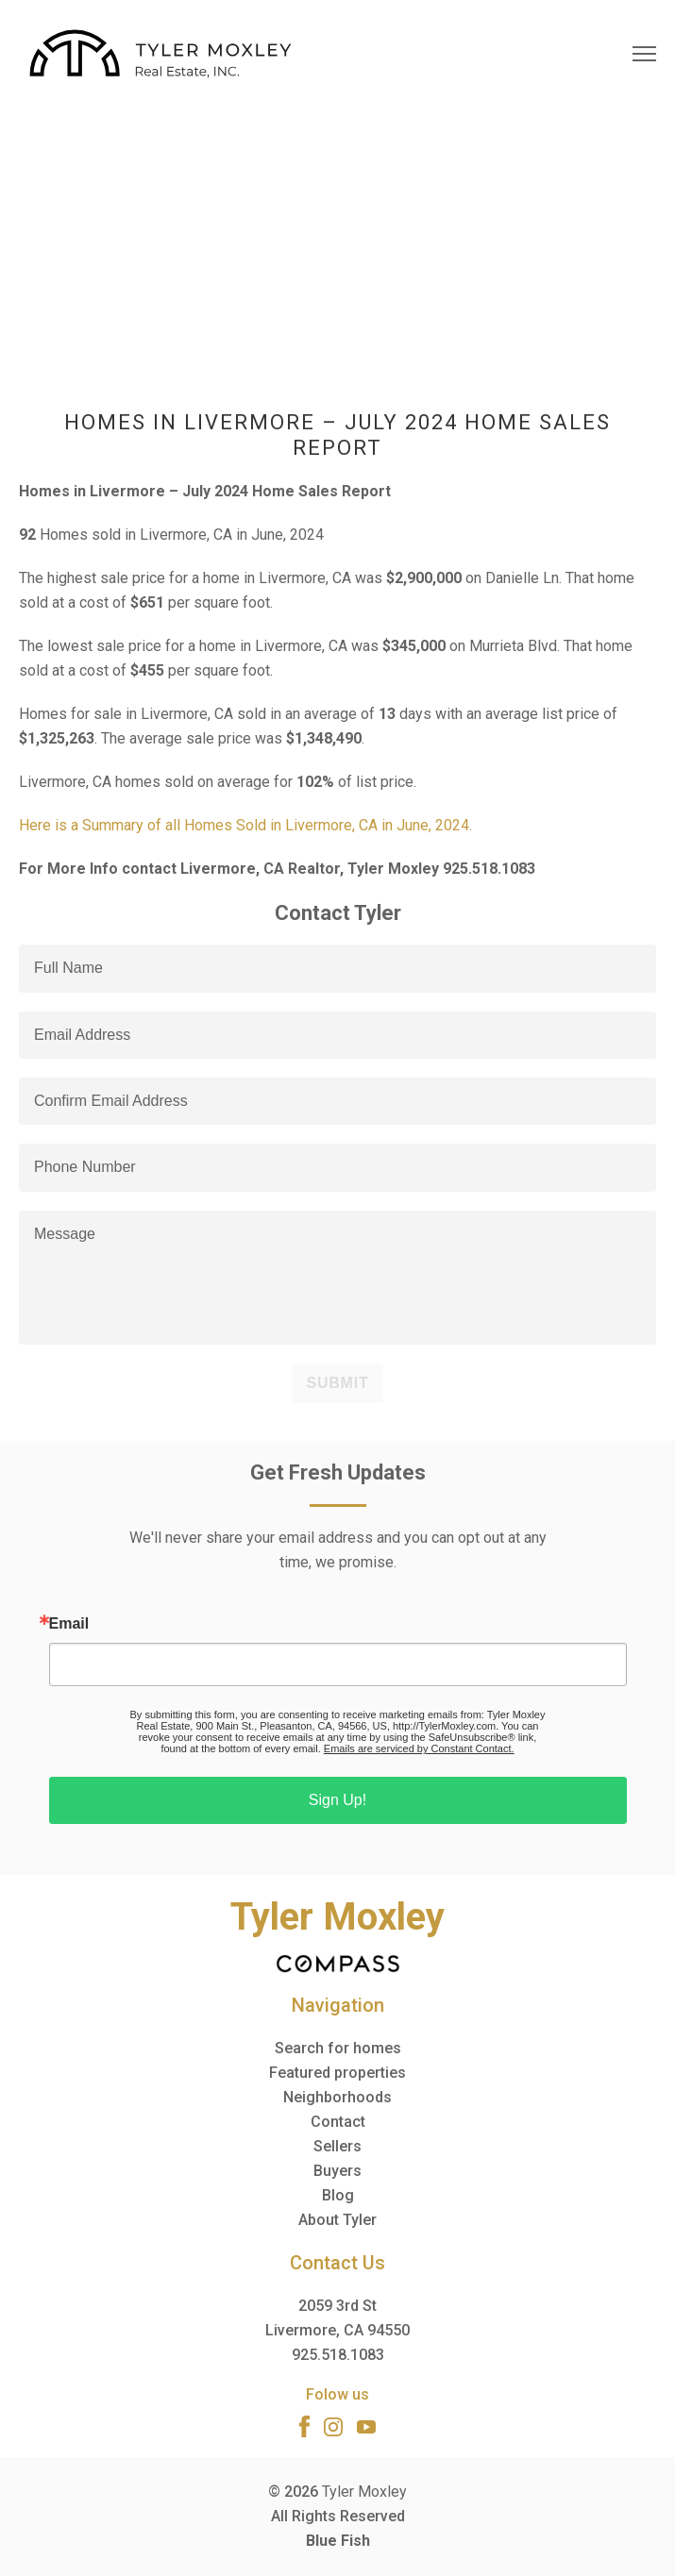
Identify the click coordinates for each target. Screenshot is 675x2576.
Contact (338, 2122)
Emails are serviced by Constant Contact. (419, 1748)
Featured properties (337, 2073)
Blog (338, 2195)
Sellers (337, 2146)
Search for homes (338, 2048)
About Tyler (337, 2220)
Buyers (337, 2171)
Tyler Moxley (364, 2492)
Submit (337, 1383)
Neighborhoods (337, 2097)
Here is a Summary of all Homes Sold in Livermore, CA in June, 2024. (245, 825)
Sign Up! (337, 1800)
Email (69, 1623)
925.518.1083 (338, 2355)
